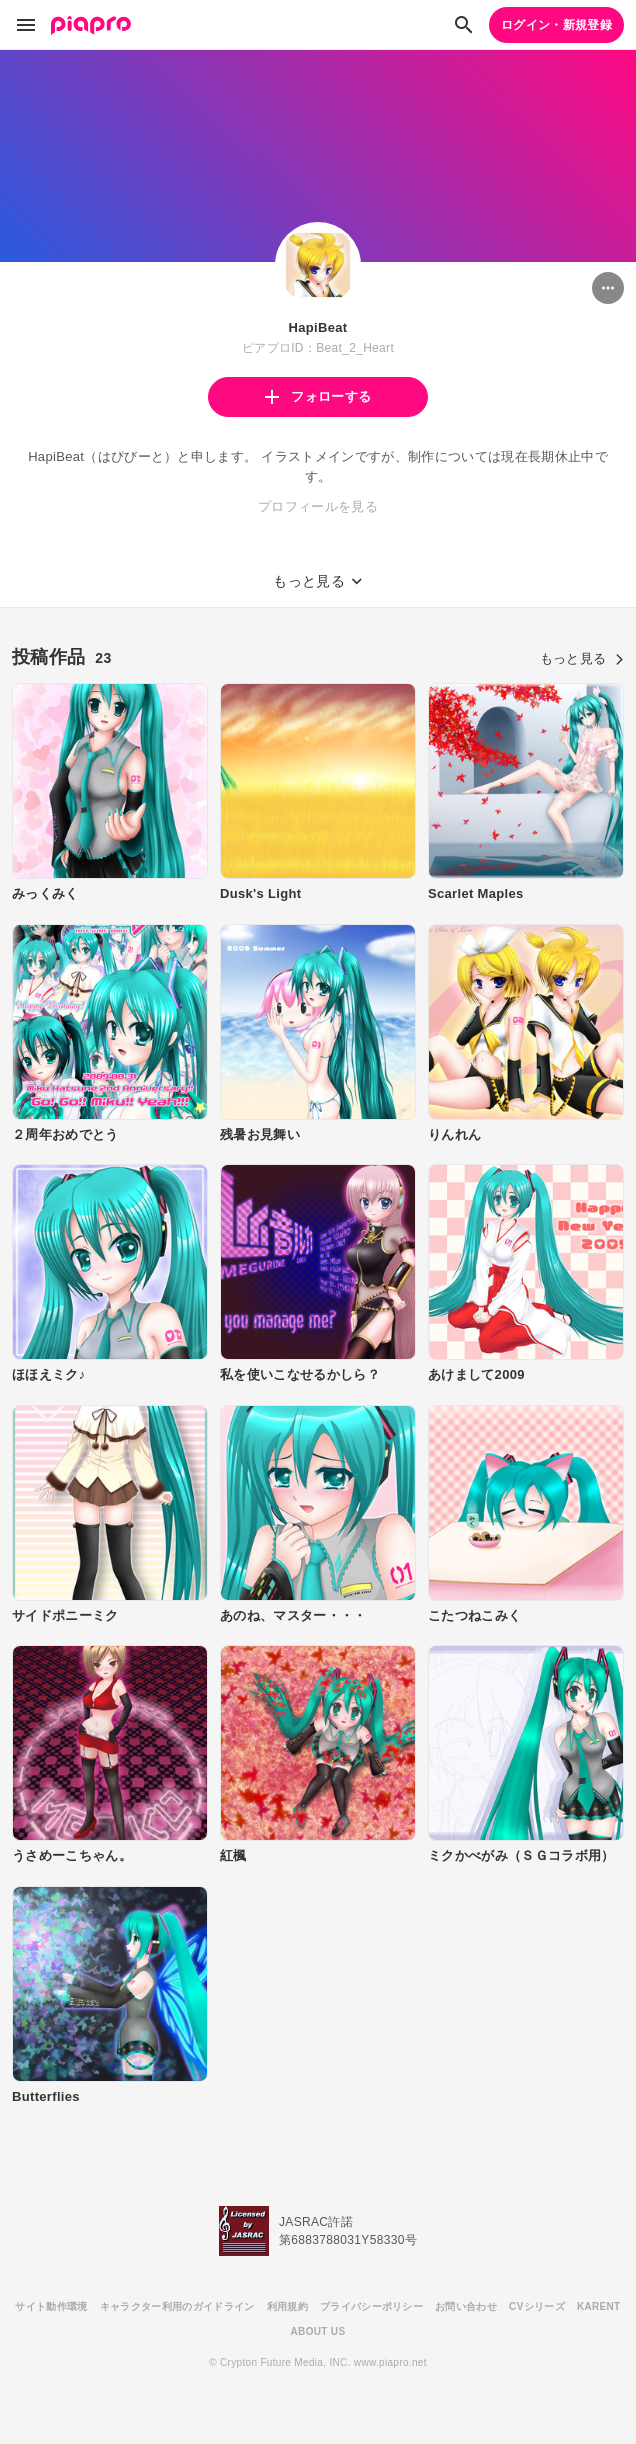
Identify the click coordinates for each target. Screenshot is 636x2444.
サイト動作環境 (51, 2306)
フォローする (318, 396)
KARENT (599, 2306)
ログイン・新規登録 (556, 25)
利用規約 (287, 2306)
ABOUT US (318, 2331)
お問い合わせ (466, 2306)
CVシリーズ (537, 2306)
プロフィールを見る (318, 506)
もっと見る (582, 658)
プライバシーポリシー (371, 2306)
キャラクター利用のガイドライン (177, 2306)
